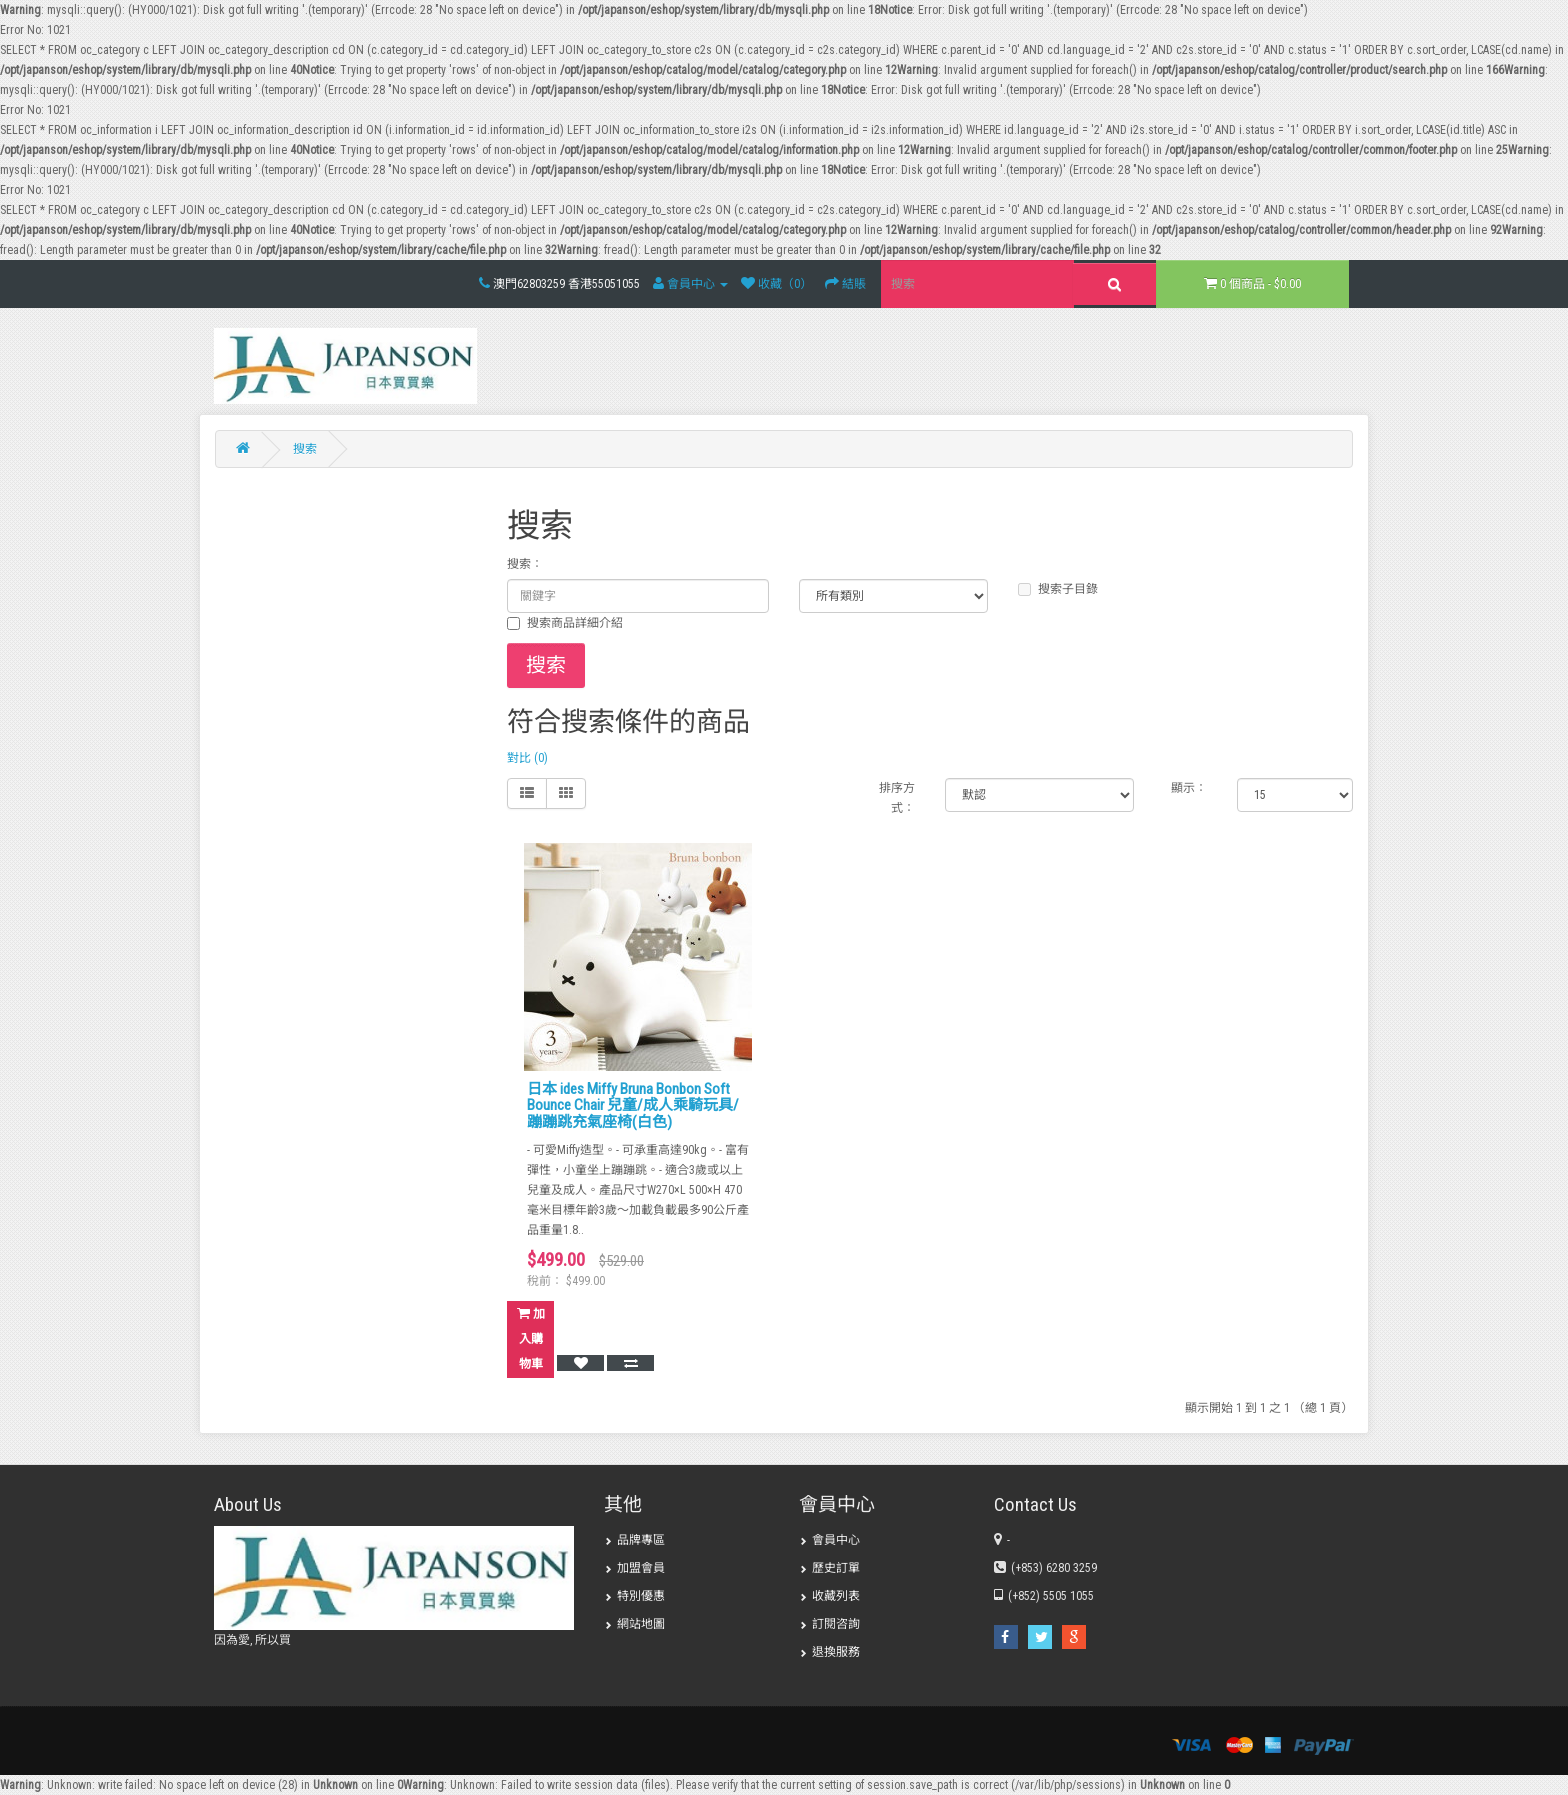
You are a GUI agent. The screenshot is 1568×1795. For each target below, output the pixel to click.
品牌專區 (634, 1540)
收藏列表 (829, 1596)
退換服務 (829, 1652)
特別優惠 (634, 1596)
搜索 (305, 449)
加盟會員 (634, 1568)
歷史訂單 (829, 1568)
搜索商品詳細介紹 (565, 623)
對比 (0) (527, 758)
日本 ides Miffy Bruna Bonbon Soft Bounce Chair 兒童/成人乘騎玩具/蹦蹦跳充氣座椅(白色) (633, 1105)
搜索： (525, 564)
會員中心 (829, 1540)
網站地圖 (634, 1624)
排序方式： (897, 798)
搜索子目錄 (1058, 589)
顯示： (1189, 788)
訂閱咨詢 (829, 1624)
